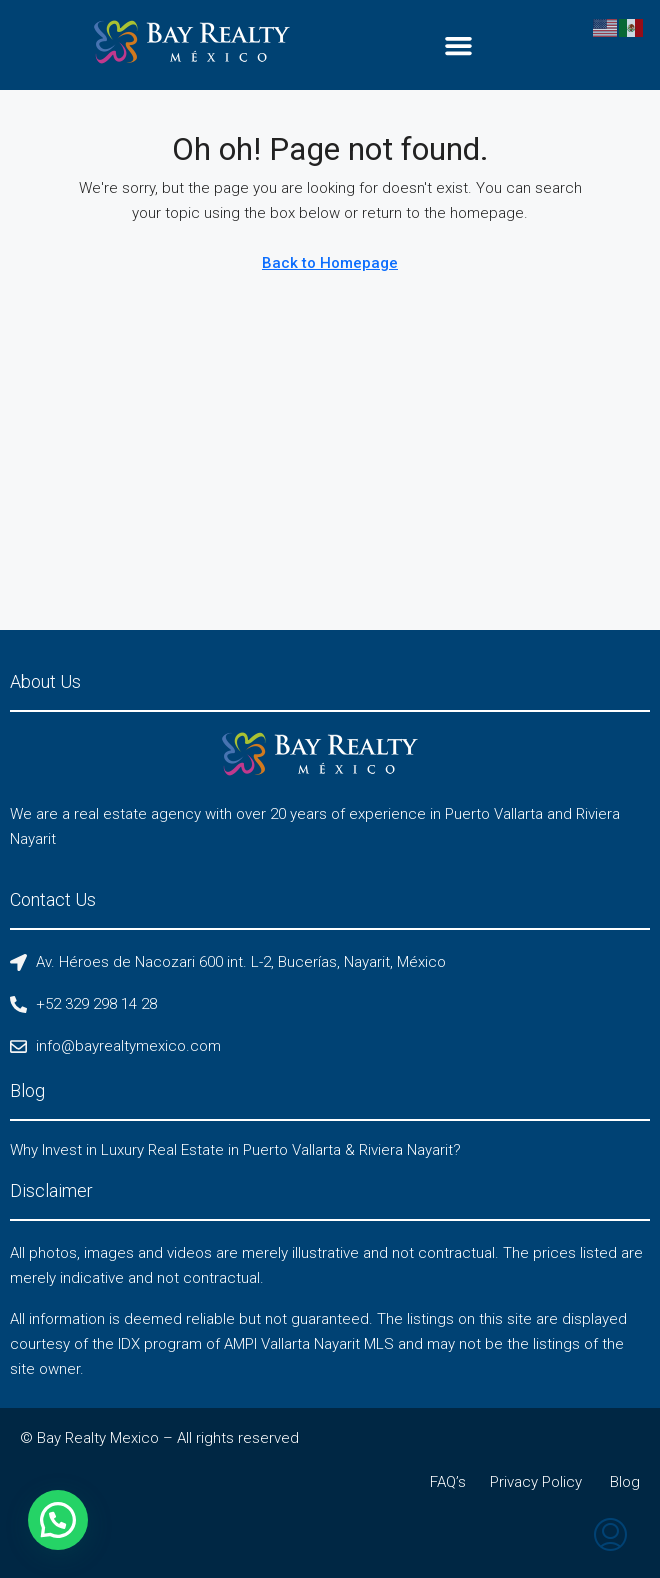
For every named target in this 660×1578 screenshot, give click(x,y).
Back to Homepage (330, 263)
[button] (458, 45)
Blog (625, 1482)
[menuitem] (610, 1537)
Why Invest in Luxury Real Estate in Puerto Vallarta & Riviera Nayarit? (235, 1150)
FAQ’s (448, 1482)
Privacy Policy (536, 1482)
